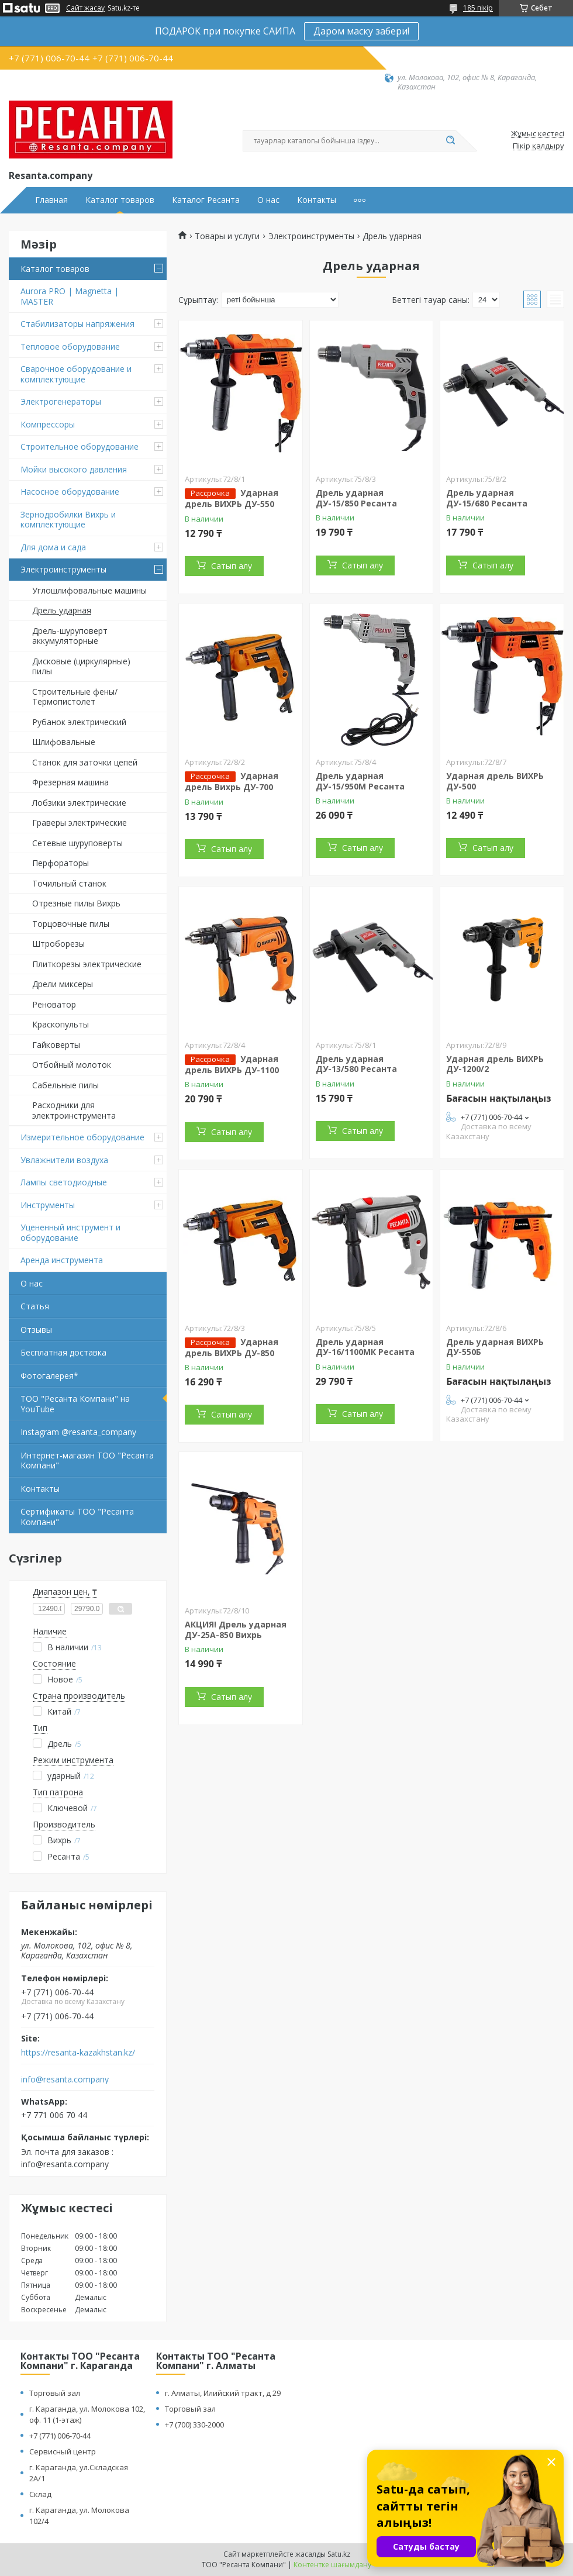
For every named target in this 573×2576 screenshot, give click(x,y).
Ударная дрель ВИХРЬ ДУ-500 (495, 781)
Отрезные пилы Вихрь (76, 903)
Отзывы (36, 1329)
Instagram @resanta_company (78, 1431)
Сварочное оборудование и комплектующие (76, 374)
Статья (34, 1306)
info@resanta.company (65, 2079)
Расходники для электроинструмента (74, 1110)
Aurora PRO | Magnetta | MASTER (69, 296)
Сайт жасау (85, 8)
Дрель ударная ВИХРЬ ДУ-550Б (495, 1347)
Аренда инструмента (61, 1259)
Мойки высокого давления (73, 469)
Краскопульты (60, 1024)
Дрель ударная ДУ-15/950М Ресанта (360, 781)
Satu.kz (338, 2554)
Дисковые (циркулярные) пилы (81, 666)
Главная (51, 200)
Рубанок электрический (79, 721)
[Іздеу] (450, 140)
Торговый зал (54, 2393)
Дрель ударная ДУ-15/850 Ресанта (356, 498)
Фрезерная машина (70, 782)
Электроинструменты (63, 569)
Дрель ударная (61, 610)
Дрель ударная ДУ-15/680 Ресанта (486, 498)
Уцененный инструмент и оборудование (70, 1232)
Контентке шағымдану (332, 2565)
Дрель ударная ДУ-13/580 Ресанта (356, 1064)
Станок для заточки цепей (84, 762)
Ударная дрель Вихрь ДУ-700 (231, 781)
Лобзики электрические (79, 802)
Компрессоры (47, 424)
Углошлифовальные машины (89, 590)
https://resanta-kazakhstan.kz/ (78, 2052)
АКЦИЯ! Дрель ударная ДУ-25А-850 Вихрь (235, 1629)
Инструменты (47, 1205)
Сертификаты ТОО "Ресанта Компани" (77, 1516)
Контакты (316, 200)
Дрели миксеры (62, 983)
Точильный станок (69, 883)
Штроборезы (58, 943)
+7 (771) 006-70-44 (60, 2435)
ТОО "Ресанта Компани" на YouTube (75, 1404)
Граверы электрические (79, 822)
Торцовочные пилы (70, 923)
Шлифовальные (63, 741)
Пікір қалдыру (538, 146)
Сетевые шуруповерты (77, 843)
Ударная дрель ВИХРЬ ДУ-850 (231, 1347)
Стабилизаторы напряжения (77, 323)
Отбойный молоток (71, 1064)
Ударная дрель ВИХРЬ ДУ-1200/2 (495, 1064)
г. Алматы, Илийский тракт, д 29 (223, 2393)
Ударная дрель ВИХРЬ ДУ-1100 (232, 1064)
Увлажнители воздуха (64, 1159)
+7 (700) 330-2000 (194, 2424)
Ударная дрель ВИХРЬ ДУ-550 (231, 498)
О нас (268, 200)
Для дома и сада (53, 547)
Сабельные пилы (65, 1085)
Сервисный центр (62, 2451)
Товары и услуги (227, 236)
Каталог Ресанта (206, 200)
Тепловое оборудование (70, 346)
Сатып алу (231, 565)
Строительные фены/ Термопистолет (75, 697)
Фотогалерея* (49, 1375)
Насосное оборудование (69, 491)
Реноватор (54, 1004)
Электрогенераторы (60, 401)
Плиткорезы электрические (86, 964)
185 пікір (478, 8)
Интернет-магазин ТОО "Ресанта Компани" (87, 1460)
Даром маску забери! (361, 31)
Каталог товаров (119, 200)
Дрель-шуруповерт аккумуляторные (70, 636)
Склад (40, 2494)
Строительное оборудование (79, 446)
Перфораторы (60, 862)
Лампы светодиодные (63, 1182)
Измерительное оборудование (82, 1137)
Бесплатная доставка (63, 1352)
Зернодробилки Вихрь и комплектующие (68, 519)
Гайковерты (56, 1044)
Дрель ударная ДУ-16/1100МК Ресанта (365, 1347)
